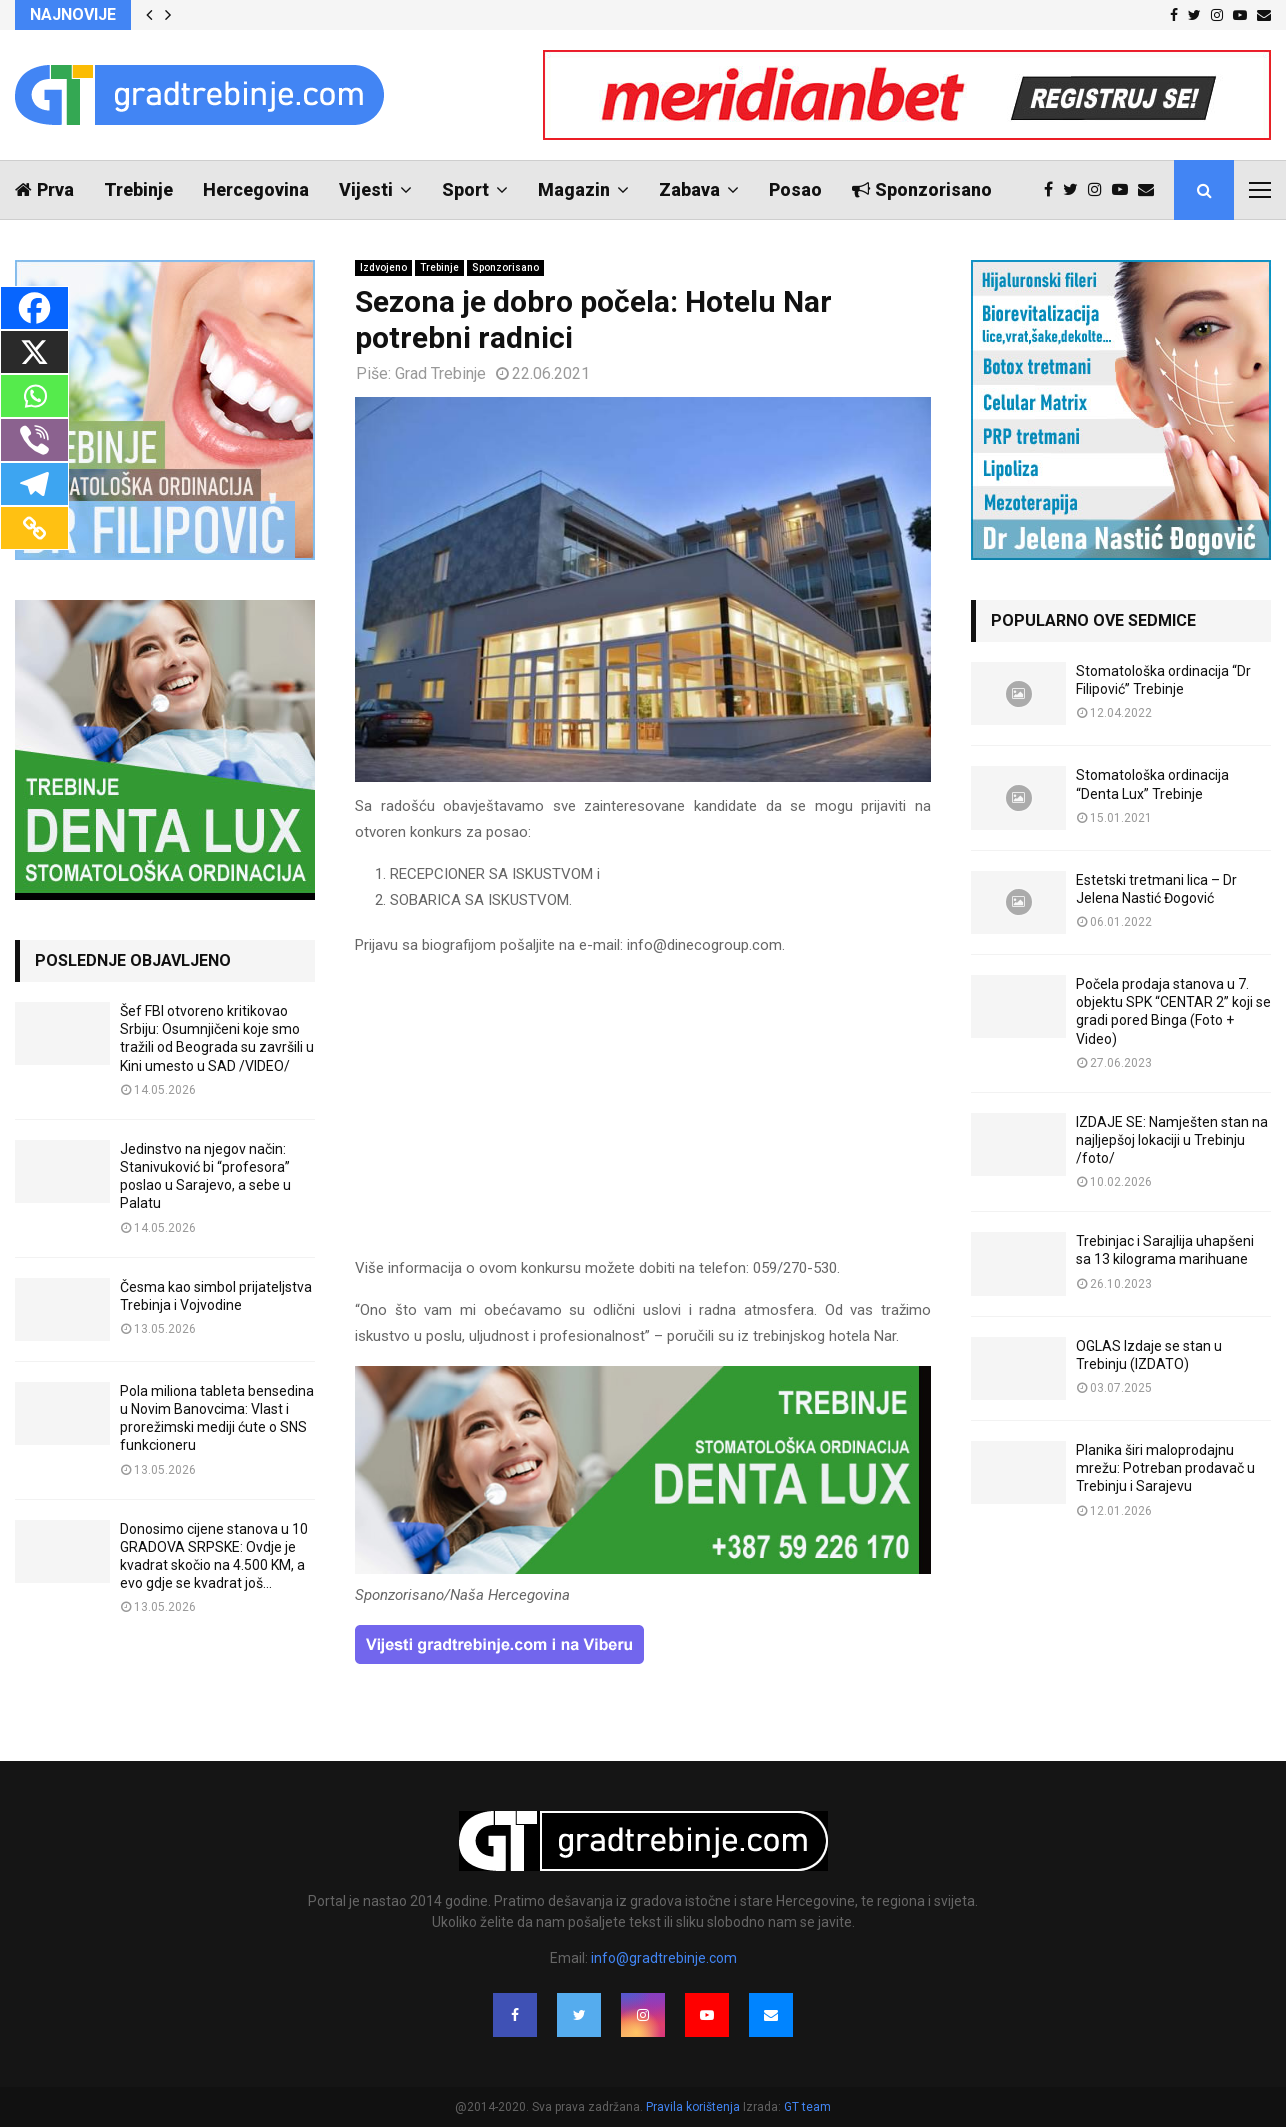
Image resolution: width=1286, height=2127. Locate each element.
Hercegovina (256, 189)
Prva (44, 189)
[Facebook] (34, 308)
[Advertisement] (643, 1116)
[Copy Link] (34, 528)
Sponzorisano (922, 189)
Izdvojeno (383, 267)
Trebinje (138, 189)
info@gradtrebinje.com (664, 1958)
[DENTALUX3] (643, 1569)
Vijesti (366, 189)
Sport (465, 189)
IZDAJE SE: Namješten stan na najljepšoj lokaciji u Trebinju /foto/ (1172, 1140)
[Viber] (34, 440)
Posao (795, 189)
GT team (807, 2107)
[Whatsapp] (34, 396)
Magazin (574, 189)
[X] (34, 352)
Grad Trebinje (440, 373)
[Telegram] (34, 484)
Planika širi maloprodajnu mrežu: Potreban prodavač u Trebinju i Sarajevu (1165, 1468)
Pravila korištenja (694, 2107)
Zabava (689, 189)
